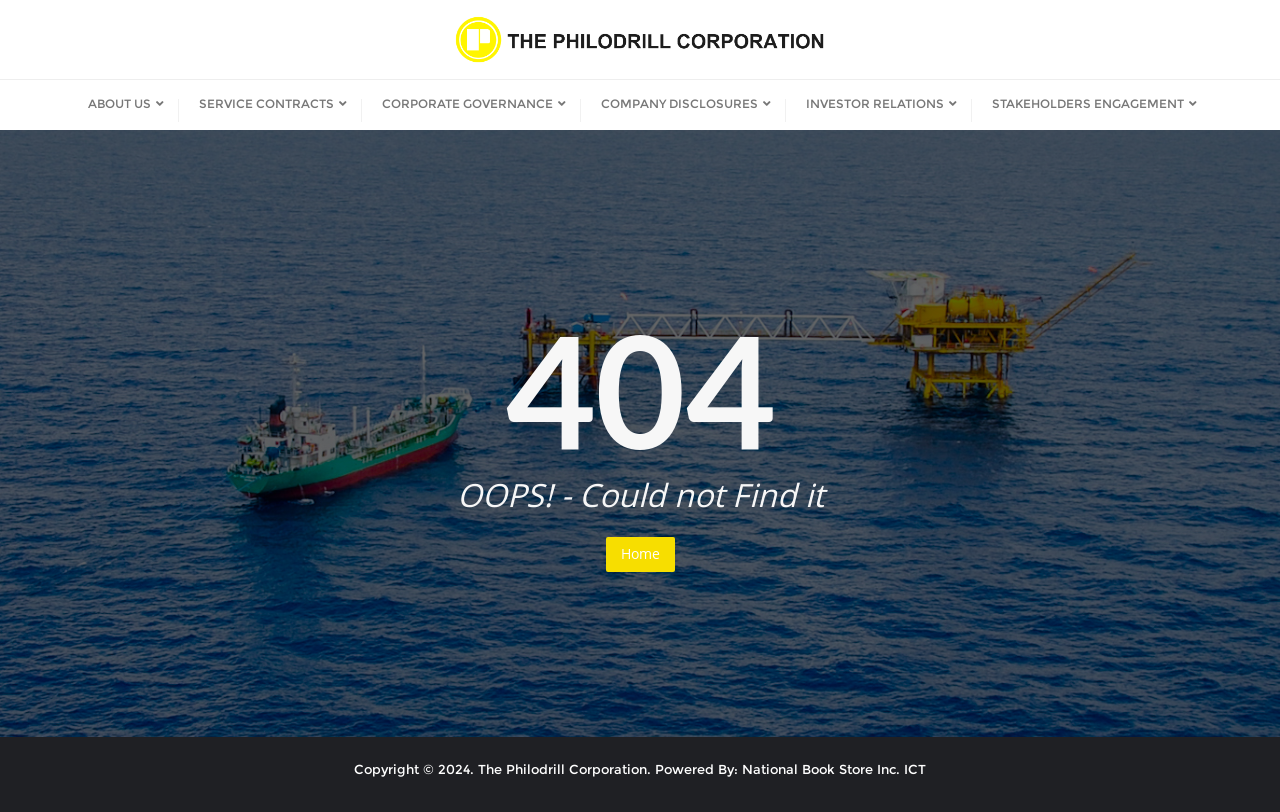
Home (640, 553)
